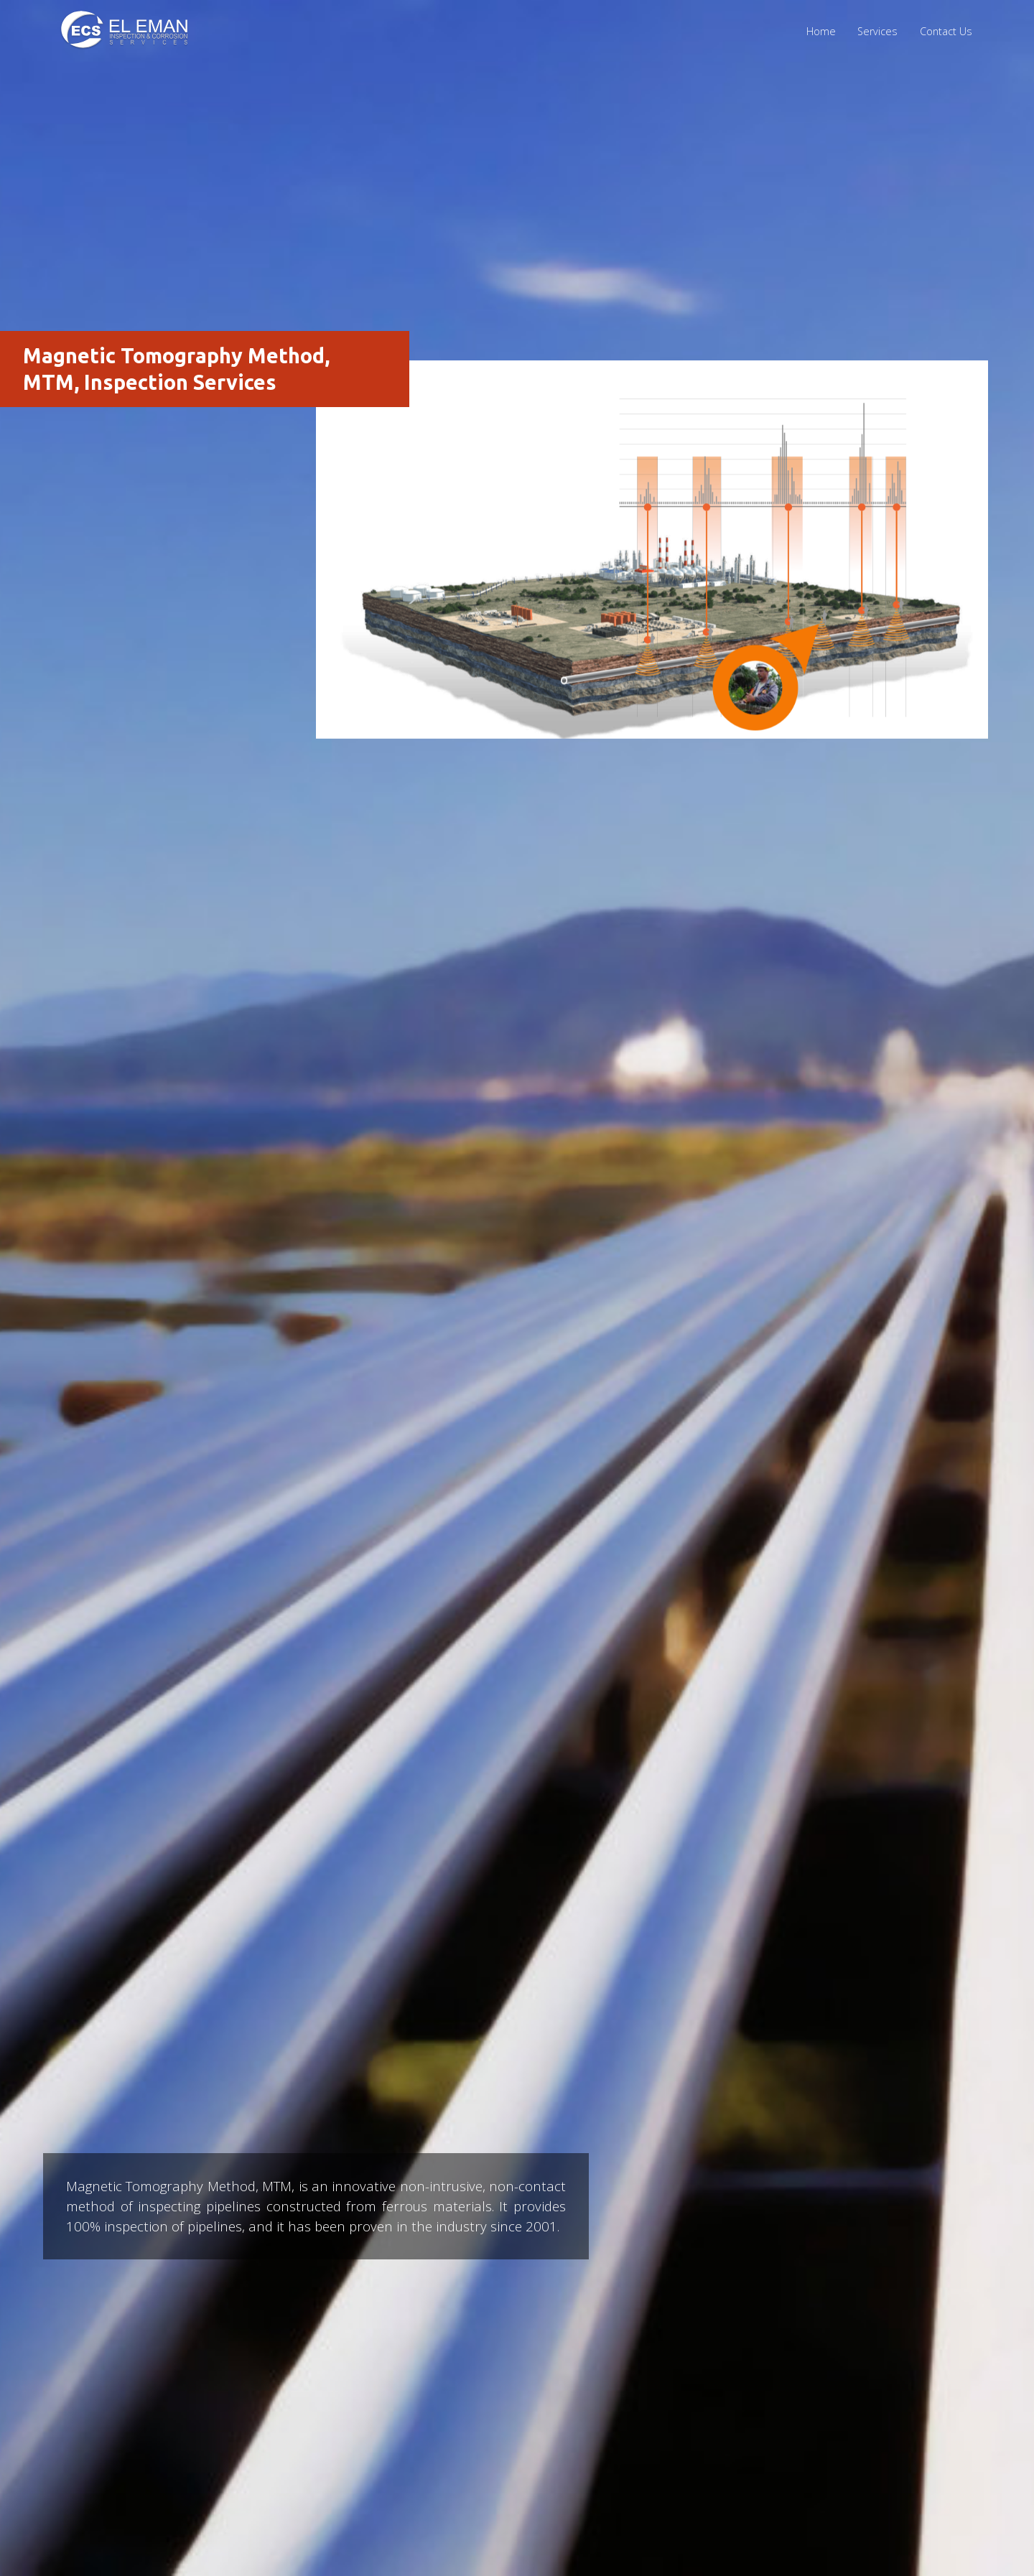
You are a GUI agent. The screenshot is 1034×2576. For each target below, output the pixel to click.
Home (821, 31)
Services (877, 31)
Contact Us (946, 31)
